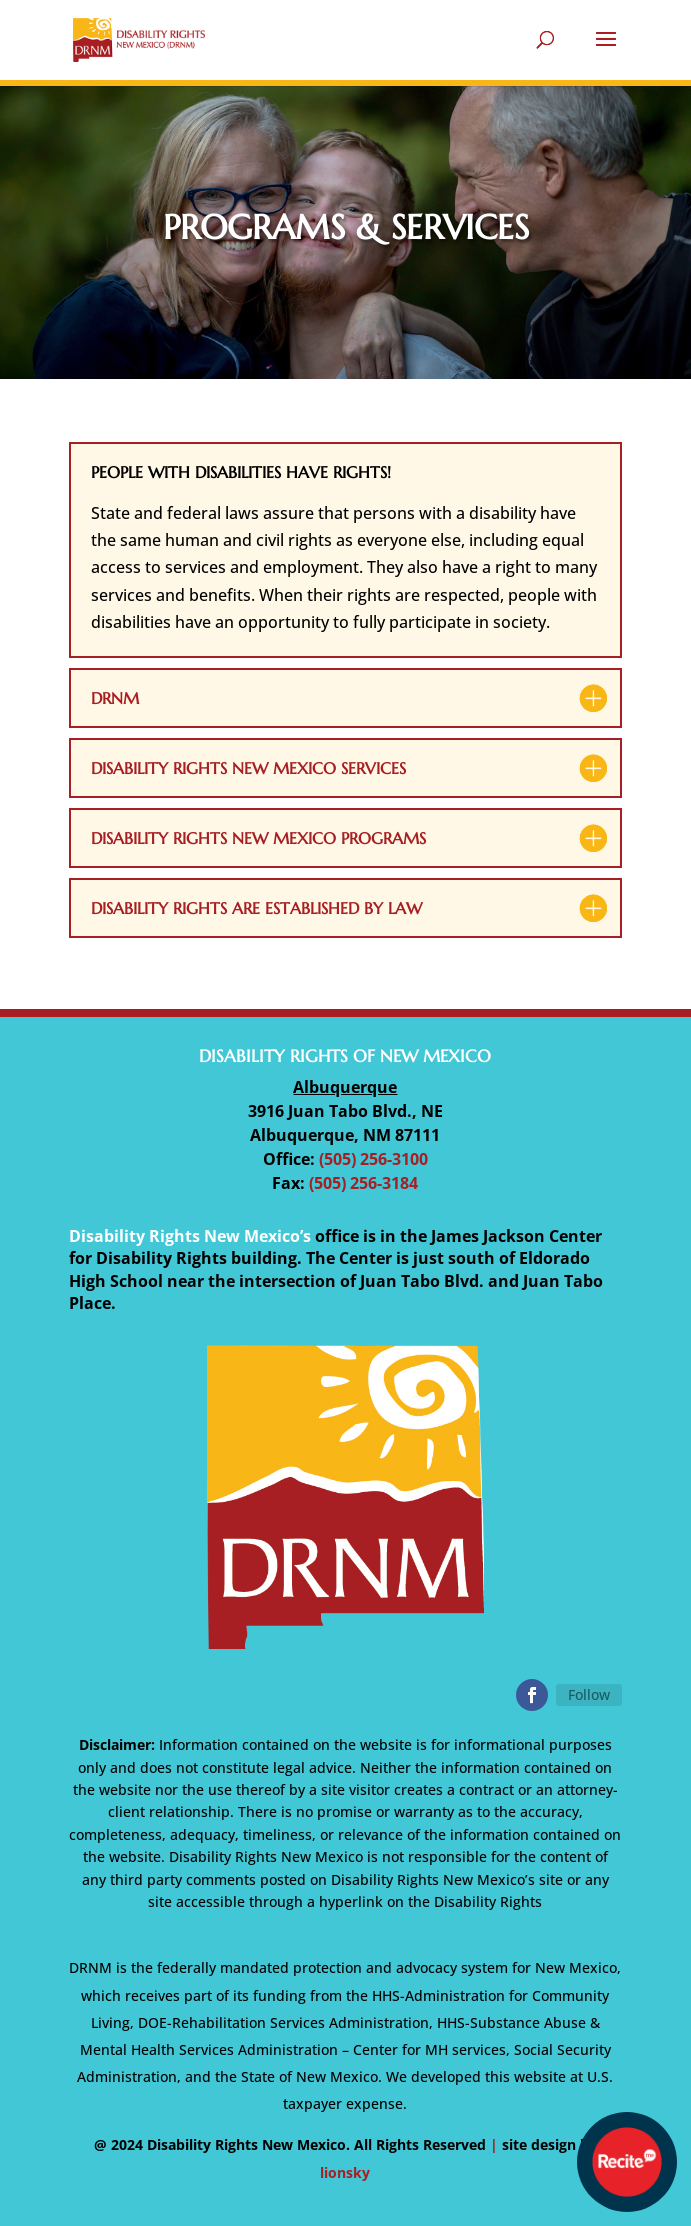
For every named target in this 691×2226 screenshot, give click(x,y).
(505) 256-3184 (363, 1183)
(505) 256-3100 (373, 1159)
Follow (589, 1694)
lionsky (345, 2172)
